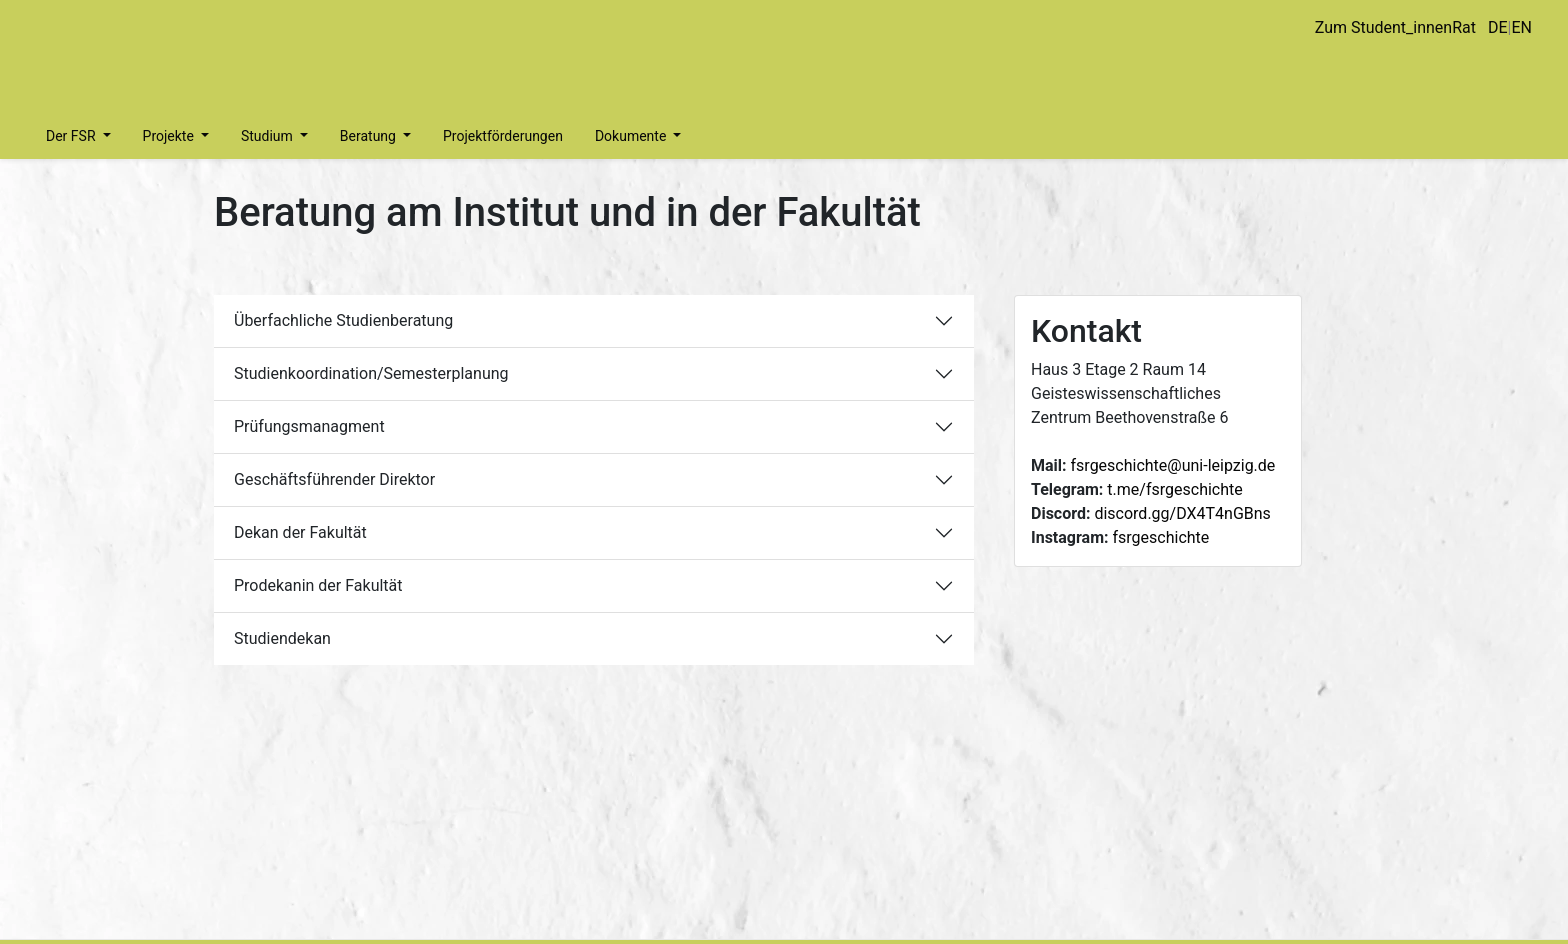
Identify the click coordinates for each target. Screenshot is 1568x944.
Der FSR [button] (72, 136)
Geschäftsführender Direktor (334, 479)
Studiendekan (282, 638)
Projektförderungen (503, 136)
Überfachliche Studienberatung (343, 320)
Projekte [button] (170, 136)
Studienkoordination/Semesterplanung (371, 373)
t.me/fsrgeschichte (1174, 489)
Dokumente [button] (632, 136)
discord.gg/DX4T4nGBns (1182, 513)
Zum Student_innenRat (1395, 27)
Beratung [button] (370, 136)
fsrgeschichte (1161, 537)
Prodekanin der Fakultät (318, 585)
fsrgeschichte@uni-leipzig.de (1173, 465)
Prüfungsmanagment (309, 426)
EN (1521, 27)
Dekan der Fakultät (300, 532)
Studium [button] (268, 136)
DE (1498, 27)
